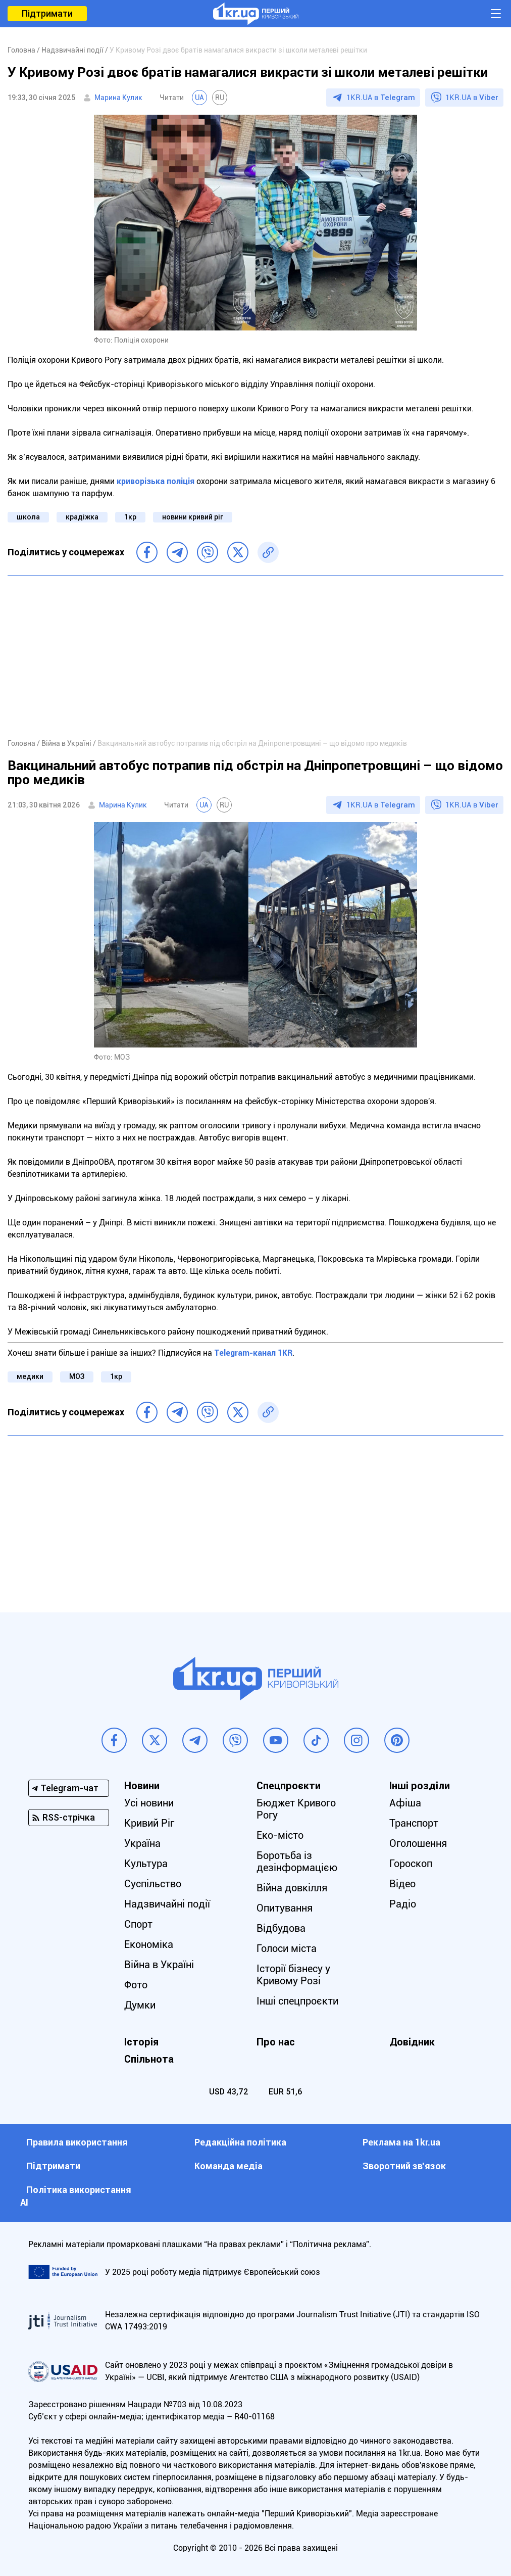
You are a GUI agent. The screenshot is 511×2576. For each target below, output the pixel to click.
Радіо (402, 1904)
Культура (146, 1863)
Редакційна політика (240, 2142)
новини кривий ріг (192, 517)
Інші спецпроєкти (298, 2001)
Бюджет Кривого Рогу (296, 1809)
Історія (141, 2042)
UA (199, 97)
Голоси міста (287, 1948)
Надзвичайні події (167, 1904)
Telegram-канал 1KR (253, 1353)
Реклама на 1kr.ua (401, 2142)
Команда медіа (228, 2166)
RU (219, 97)
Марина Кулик (118, 97)
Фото (135, 1985)
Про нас (276, 2042)
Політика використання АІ (75, 2196)
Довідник (412, 2042)
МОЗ (76, 1376)
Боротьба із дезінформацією (297, 1861)
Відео (402, 1884)
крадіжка (82, 517)
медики (30, 1376)
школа (28, 517)
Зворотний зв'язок (404, 2166)
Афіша (405, 1803)
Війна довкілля (292, 1888)
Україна (142, 1843)
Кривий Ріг (149, 1823)
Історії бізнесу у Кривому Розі (294, 1975)
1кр (130, 517)
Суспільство (152, 1884)
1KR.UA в (380, 97)
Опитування (285, 1908)
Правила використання (77, 2142)
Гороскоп (410, 1863)
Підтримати (47, 13)
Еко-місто (280, 1835)
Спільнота (149, 2059)
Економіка (148, 1944)
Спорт (138, 1924)
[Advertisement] (255, 656)
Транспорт (413, 1823)
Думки (140, 2005)
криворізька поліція (155, 481)
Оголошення (418, 1843)
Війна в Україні (159, 1965)
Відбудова (281, 1928)
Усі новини (149, 1803)
